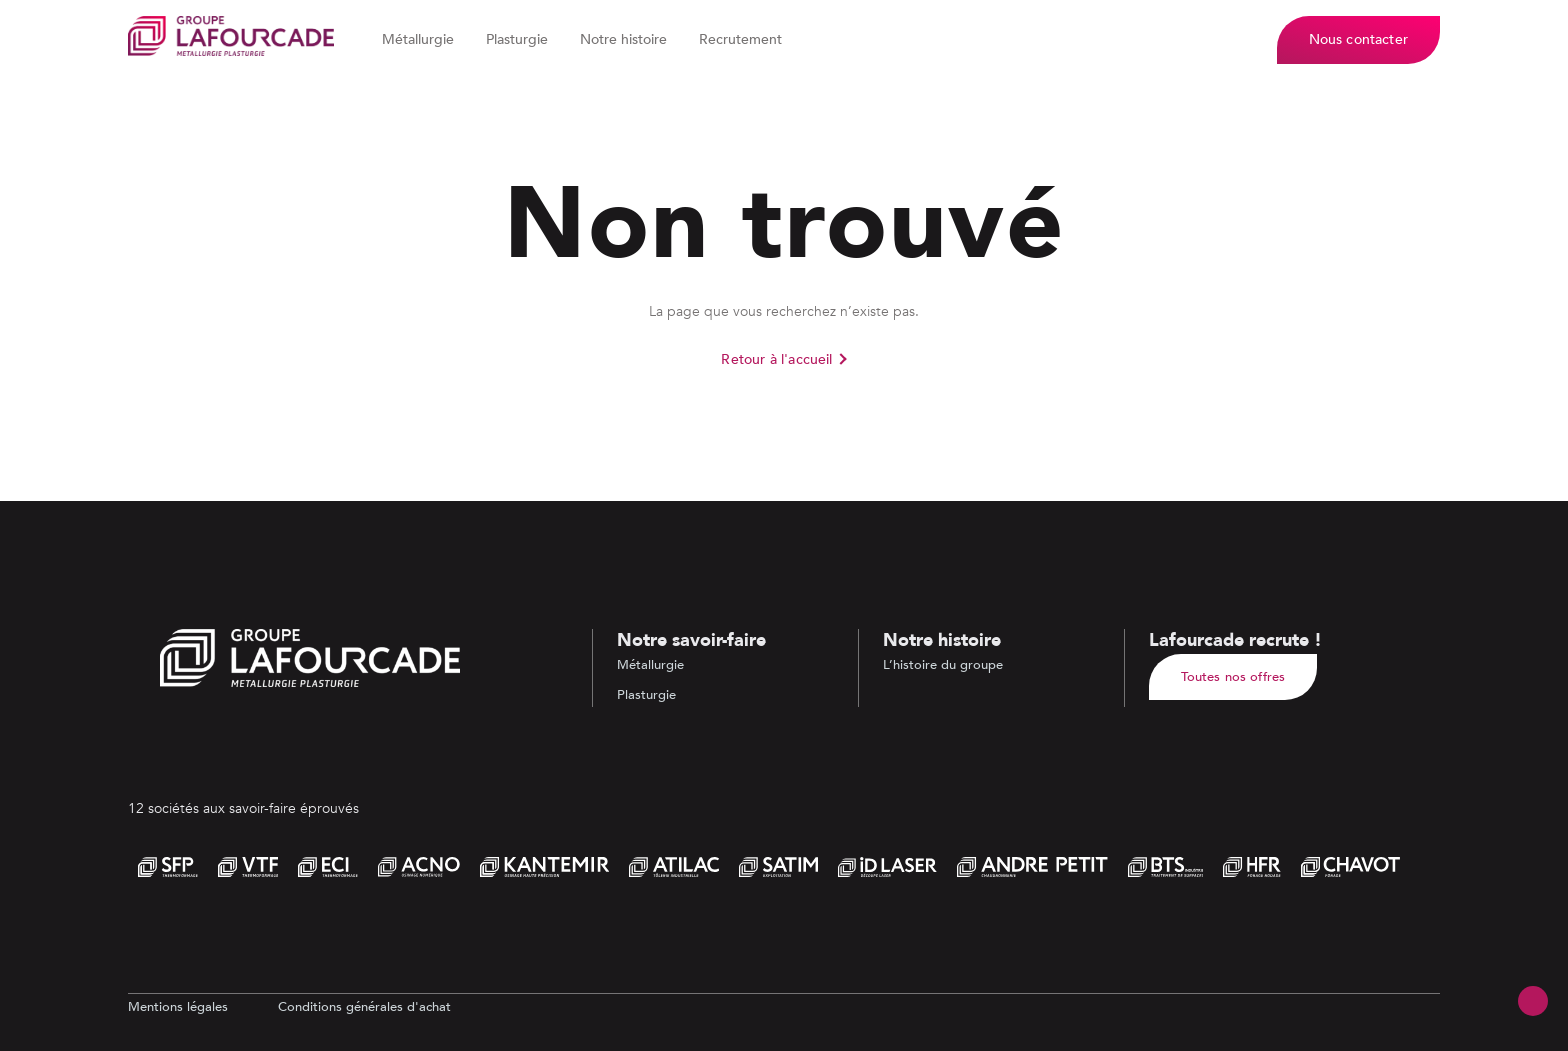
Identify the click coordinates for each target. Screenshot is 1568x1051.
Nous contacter (1358, 39)
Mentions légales (178, 1007)
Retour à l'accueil (776, 359)
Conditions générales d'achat (364, 1007)
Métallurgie (418, 39)
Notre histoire (623, 39)
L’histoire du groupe (943, 665)
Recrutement (740, 39)
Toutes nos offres (1233, 677)
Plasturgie (517, 39)
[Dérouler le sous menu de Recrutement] (793, 40)
